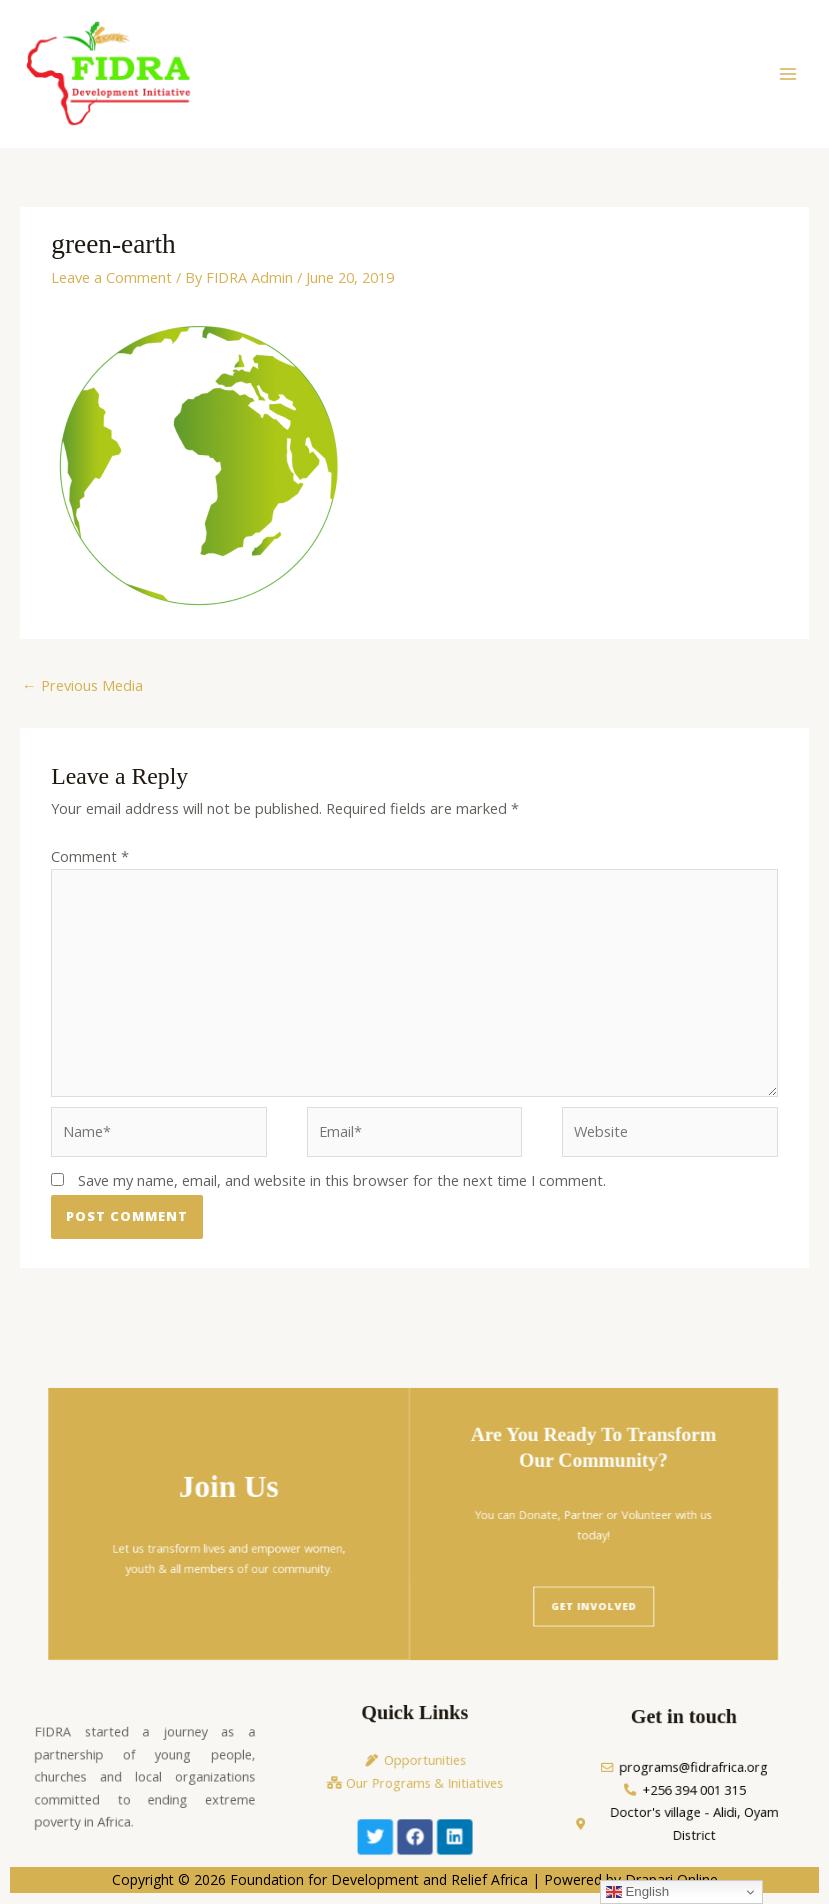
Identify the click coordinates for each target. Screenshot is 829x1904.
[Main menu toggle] (788, 75)
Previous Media (82, 687)
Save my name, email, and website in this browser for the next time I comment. (342, 1182)
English (637, 1892)
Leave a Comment (111, 279)
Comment (90, 858)
